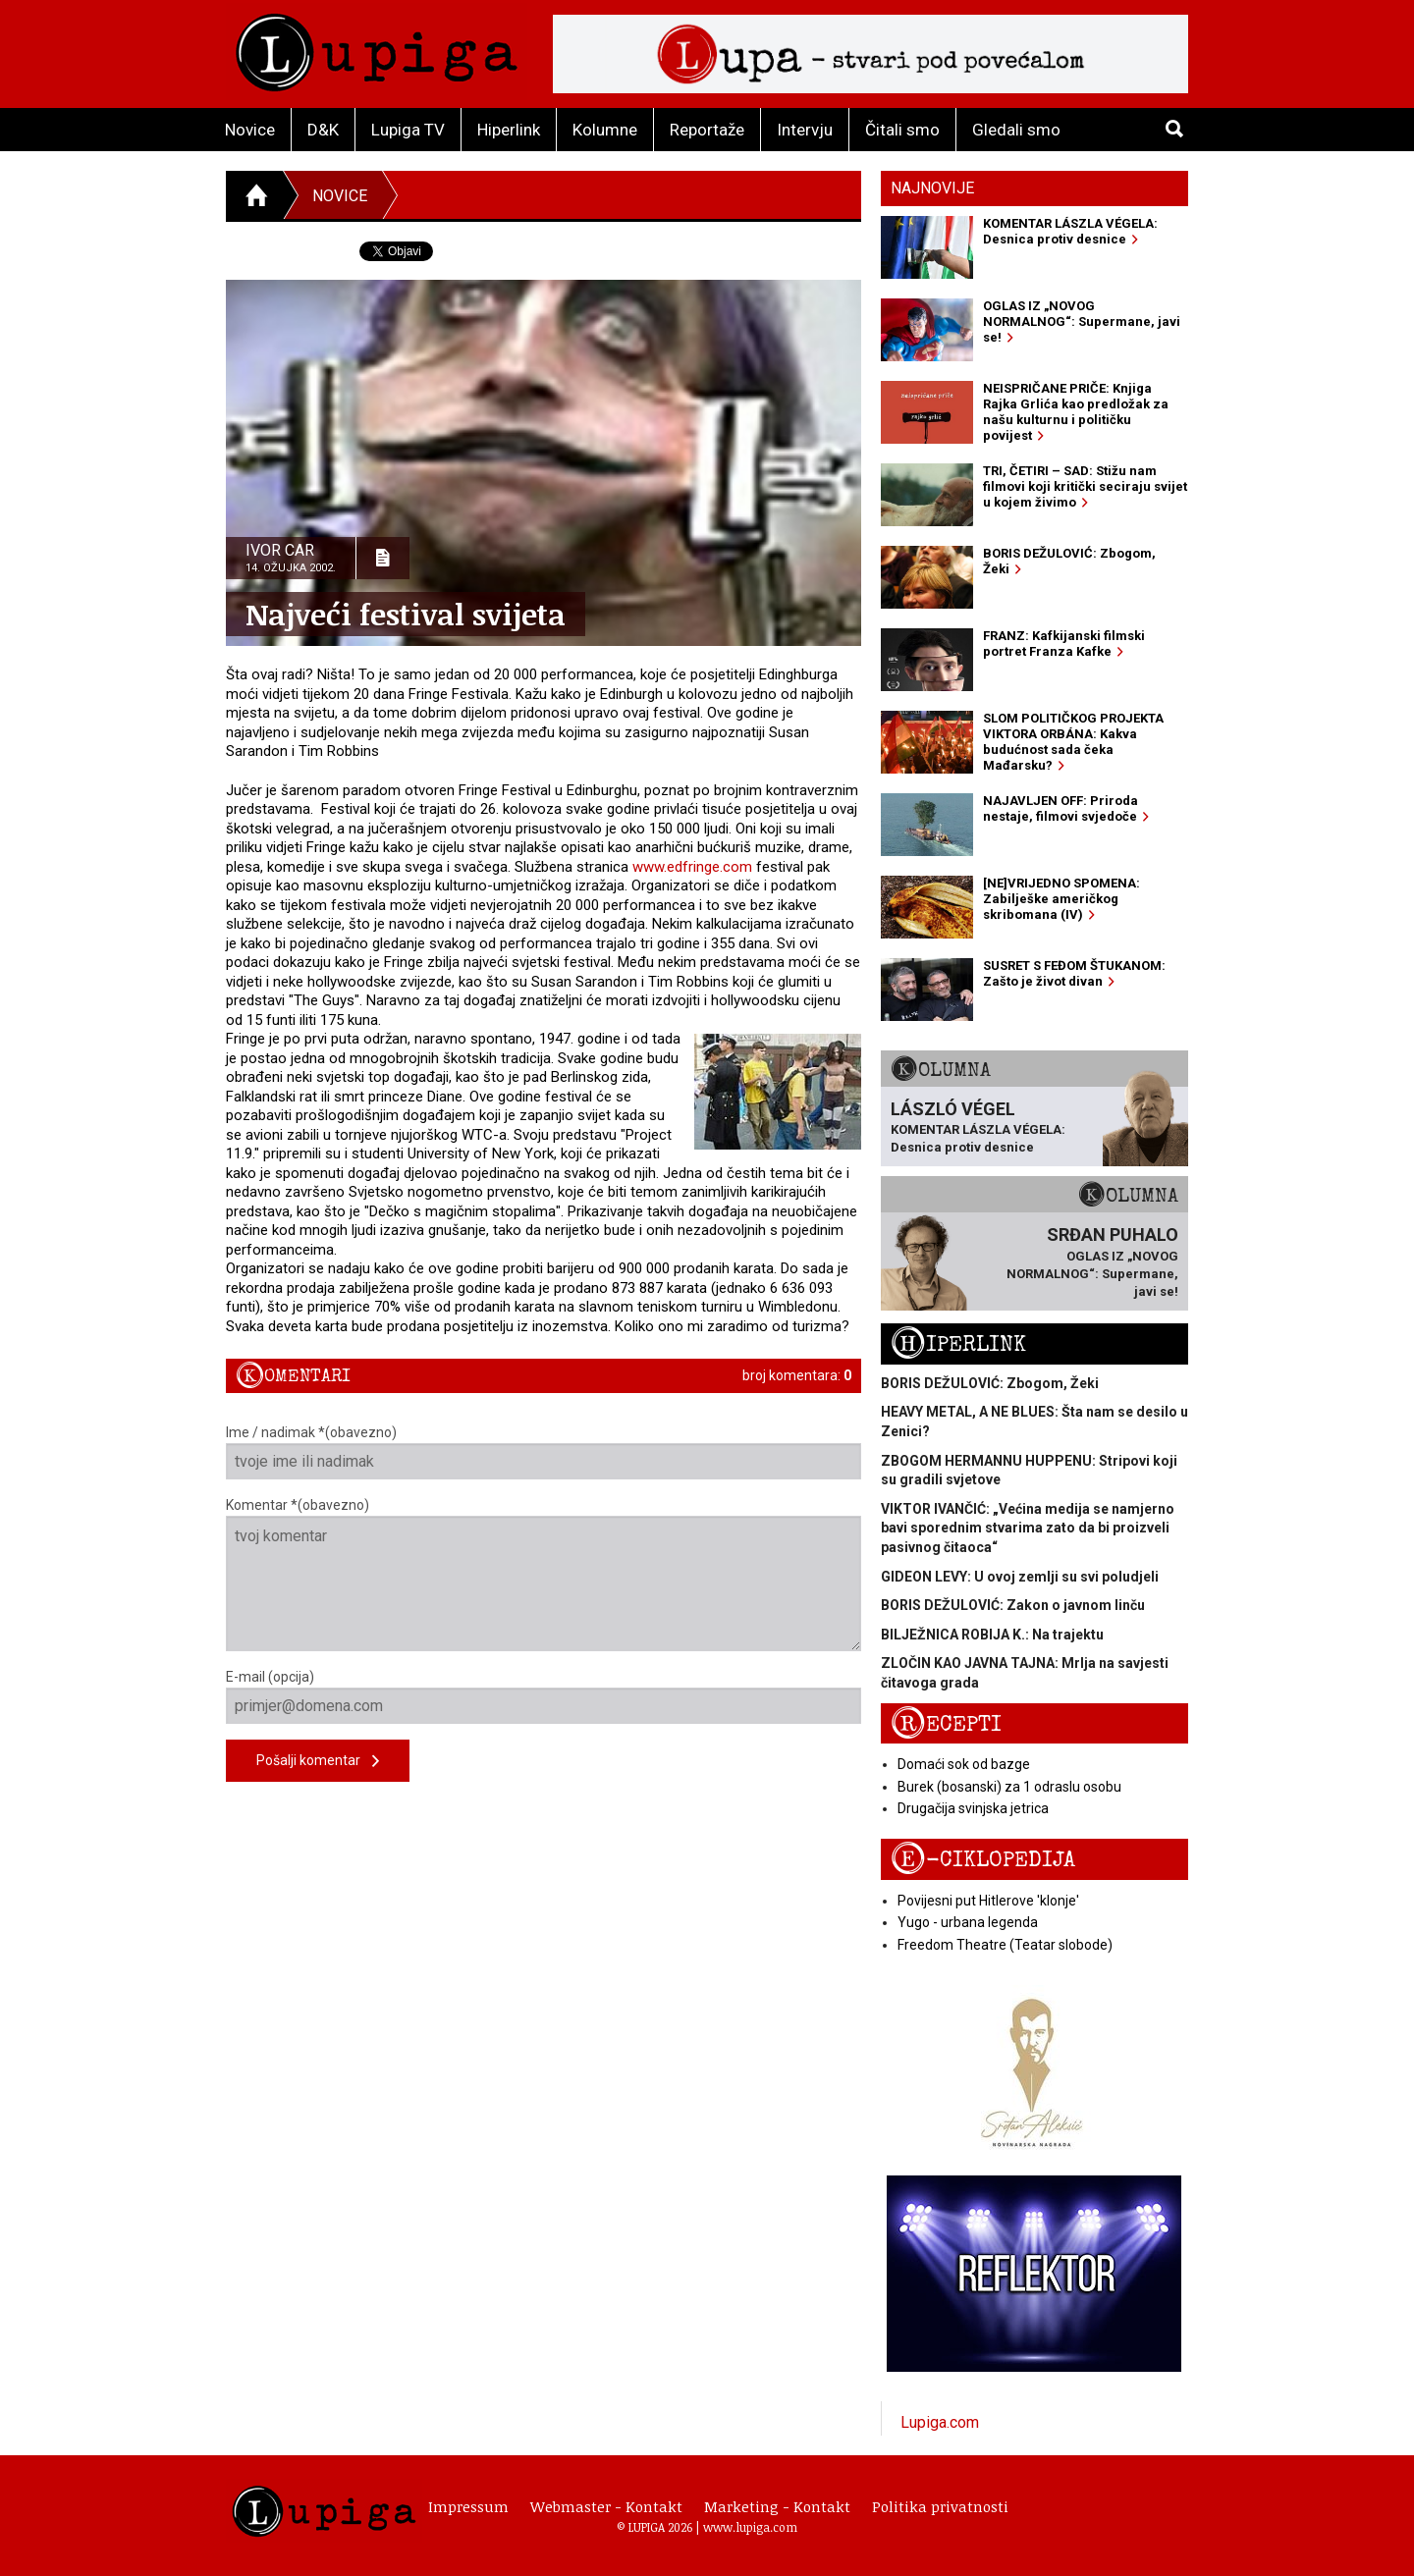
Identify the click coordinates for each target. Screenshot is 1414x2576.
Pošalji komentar (317, 1761)
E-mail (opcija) (543, 1696)
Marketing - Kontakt (777, 2506)
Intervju (805, 129)
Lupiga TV (408, 129)
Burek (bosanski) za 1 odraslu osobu (1009, 1787)
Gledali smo (1016, 129)
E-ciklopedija (983, 1860)
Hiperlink (508, 129)
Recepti (946, 1724)
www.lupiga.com (750, 2527)
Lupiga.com (939, 2422)
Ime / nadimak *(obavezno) (543, 1451)
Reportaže (707, 129)
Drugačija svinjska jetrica (973, 1808)
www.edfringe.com (692, 867)
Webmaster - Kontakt (606, 2506)
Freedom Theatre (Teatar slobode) (1005, 1945)
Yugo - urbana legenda (967, 1922)
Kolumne (604, 129)
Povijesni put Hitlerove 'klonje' (988, 1900)
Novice (250, 129)
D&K (323, 129)
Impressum (468, 2506)
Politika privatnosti (940, 2506)
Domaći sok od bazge (963, 1764)
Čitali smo (902, 129)
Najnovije (932, 188)
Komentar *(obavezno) (543, 1574)
